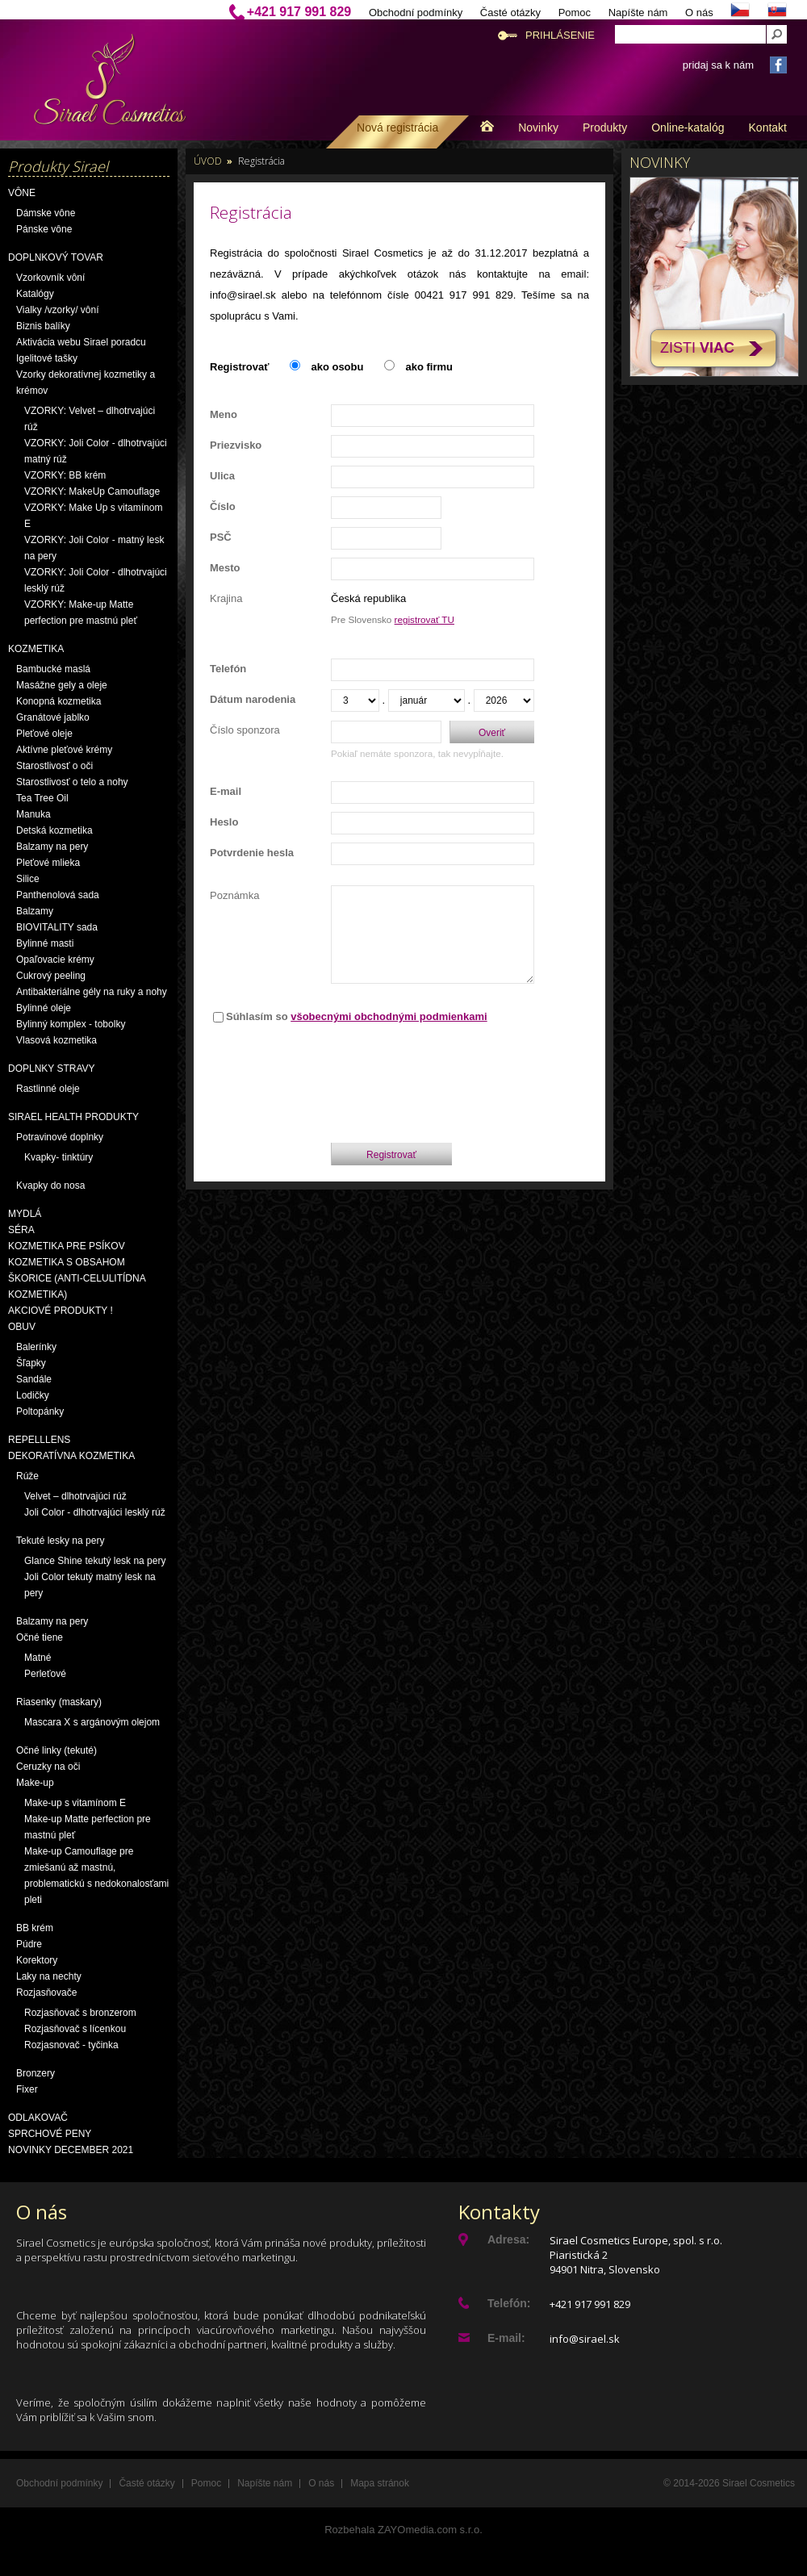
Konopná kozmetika (58, 701)
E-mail (225, 791)
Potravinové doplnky (59, 1137)
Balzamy (34, 911)
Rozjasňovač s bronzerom (80, 2012)
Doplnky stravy (51, 1068)
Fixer (27, 2089)
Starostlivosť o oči (54, 766)
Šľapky (31, 1363)
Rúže (27, 1476)
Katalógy (35, 293)
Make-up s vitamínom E (75, 1803)
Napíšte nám (638, 12)
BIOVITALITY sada (57, 927)
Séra (21, 1230)
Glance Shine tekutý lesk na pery (94, 1560)
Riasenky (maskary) (59, 1702)
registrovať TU (424, 619)
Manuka (33, 814)
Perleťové (45, 1673)
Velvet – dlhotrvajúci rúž (75, 1496)
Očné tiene (39, 1637)
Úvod (208, 161)
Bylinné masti (44, 943)
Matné (37, 1657)
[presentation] (432, 1079)
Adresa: (508, 2239)
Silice (28, 878)
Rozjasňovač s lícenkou (75, 2028)
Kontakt (768, 127)
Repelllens (39, 1439)
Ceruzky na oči (48, 1766)
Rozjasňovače (46, 1992)
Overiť (492, 732)
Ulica (222, 476)
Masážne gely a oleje (61, 685)
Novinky (538, 127)
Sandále (34, 1379)
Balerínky (36, 1347)
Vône (22, 193)
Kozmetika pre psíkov (66, 1246)
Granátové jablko (53, 717)
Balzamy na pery (52, 846)
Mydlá (24, 1213)
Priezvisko (235, 445)
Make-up (35, 1782)
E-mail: (506, 2337)
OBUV (22, 1326)
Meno (223, 414)
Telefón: (508, 2303)
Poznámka (234, 895)
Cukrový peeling (51, 975)
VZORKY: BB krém (65, 475)
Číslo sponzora (245, 730)
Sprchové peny (49, 2133)
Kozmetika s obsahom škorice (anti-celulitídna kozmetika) (76, 1278)
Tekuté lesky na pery (60, 1540)
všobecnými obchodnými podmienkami (389, 1016)
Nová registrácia (397, 127)
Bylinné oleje (43, 1008)
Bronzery (35, 2073)
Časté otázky (510, 12)
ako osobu (337, 367)
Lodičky (32, 1395)
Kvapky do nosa (50, 1185)
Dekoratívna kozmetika (71, 1456)
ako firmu (429, 367)
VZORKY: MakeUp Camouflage (92, 491)
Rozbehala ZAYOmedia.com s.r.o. (403, 2530)
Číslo (223, 506)
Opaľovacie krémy (55, 959)
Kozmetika (36, 648)
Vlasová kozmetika (56, 1040)
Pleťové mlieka (48, 862)
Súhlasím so (356, 1016)
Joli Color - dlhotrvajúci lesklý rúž (94, 1512)
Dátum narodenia (252, 699)
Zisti (697, 348)
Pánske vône (44, 229)
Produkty (605, 127)
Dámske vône (45, 213)
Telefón (228, 669)
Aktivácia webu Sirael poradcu (81, 342)
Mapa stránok (379, 2483)
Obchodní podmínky (415, 12)
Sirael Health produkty (73, 1117)
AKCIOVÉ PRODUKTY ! (60, 1310)
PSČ (221, 537)
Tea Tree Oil (42, 798)
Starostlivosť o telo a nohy (72, 782)
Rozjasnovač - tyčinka (71, 2045)
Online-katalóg (687, 127)
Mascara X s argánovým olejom (92, 1722)
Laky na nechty (49, 1976)
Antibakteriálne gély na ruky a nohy (91, 991)
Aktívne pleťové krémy (64, 749)
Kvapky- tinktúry (58, 1157)
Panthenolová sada (57, 895)
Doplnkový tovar (55, 257)
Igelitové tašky (46, 358)
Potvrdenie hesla (252, 853)
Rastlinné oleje (48, 1088)
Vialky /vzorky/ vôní (57, 310)
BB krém (34, 1928)
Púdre (29, 1944)
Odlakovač (38, 2117)
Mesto (225, 568)
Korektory (36, 1960)
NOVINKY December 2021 (70, 2150)
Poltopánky (40, 1411)
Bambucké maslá (53, 669)
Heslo (224, 822)
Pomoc (574, 12)
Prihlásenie (560, 35)
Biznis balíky (43, 326)
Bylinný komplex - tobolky (70, 1024)
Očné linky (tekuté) (56, 1750)
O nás (699, 12)
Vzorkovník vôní (50, 277)
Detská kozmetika (54, 830)
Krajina (226, 598)
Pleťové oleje (44, 733)
